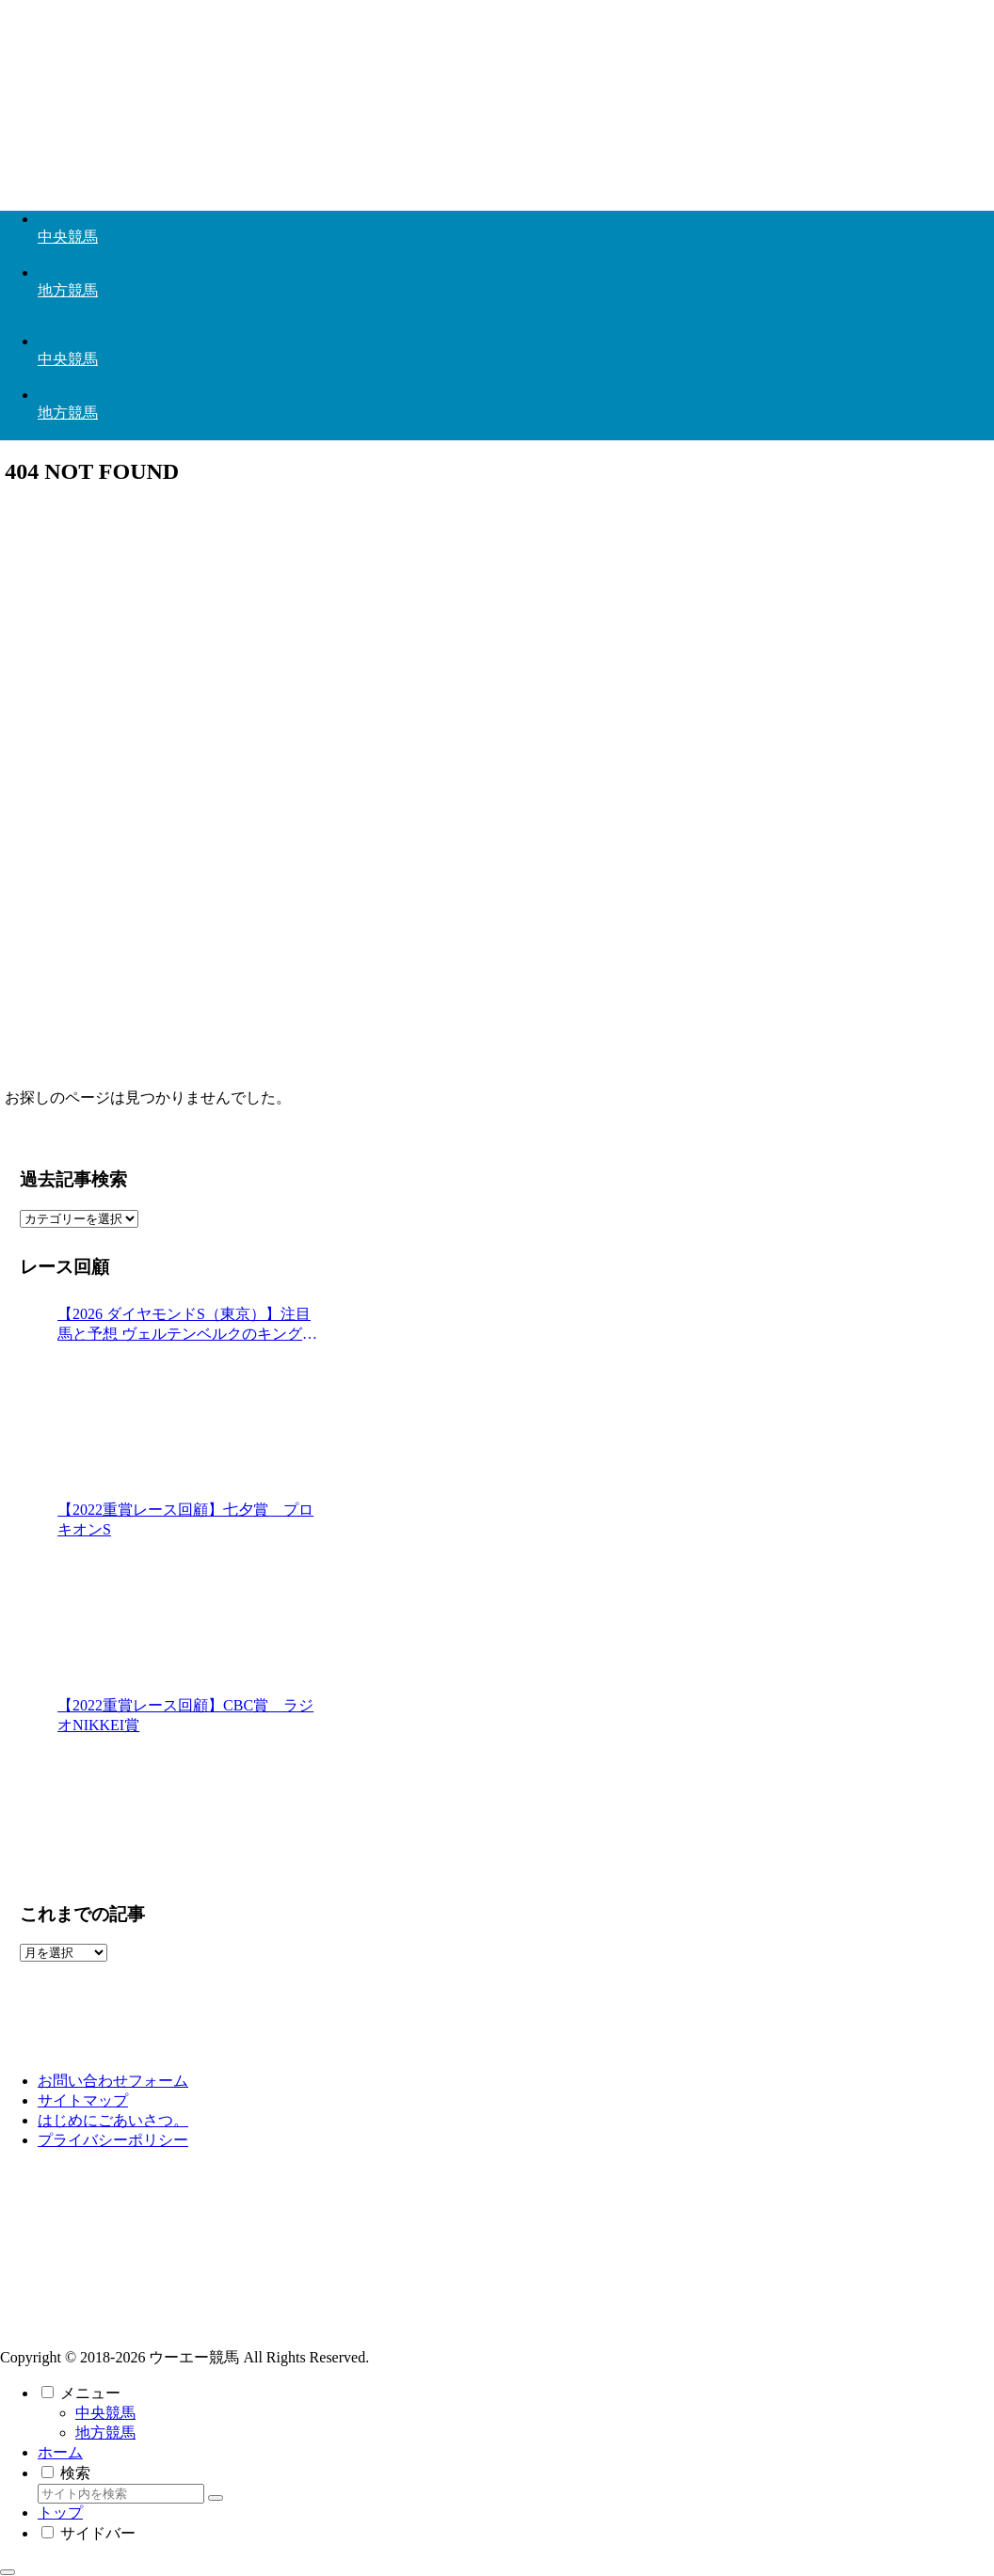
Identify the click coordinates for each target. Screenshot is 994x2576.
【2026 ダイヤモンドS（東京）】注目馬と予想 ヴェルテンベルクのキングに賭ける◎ (187, 1325)
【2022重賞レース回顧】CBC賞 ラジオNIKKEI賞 (185, 1715)
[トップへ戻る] (7, 2572)
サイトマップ (83, 2100)
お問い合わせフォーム (113, 2081)
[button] (215, 2498)
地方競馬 (105, 2433)
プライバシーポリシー (113, 2140)
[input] (121, 2494)
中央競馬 (105, 2413)
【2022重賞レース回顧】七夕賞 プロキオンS (185, 1519)
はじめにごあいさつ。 (113, 2120)
